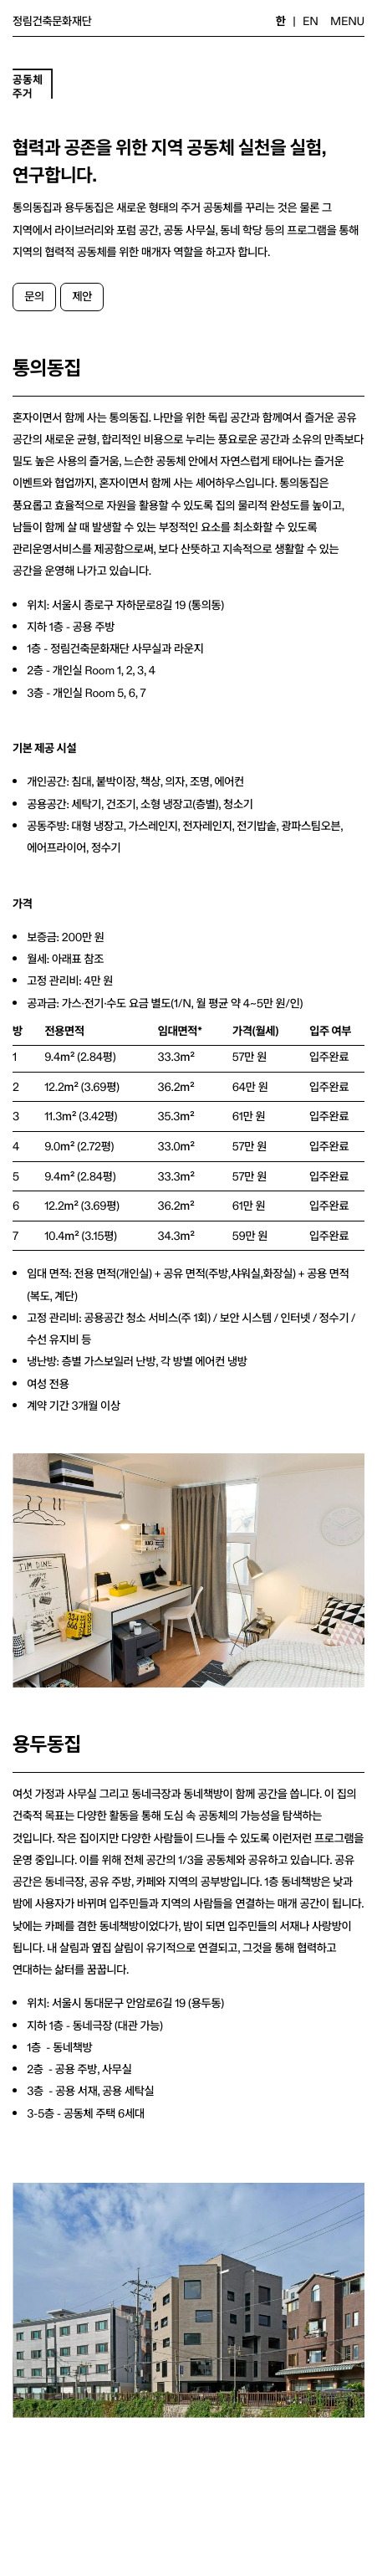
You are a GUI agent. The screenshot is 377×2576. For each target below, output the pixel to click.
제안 (83, 296)
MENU (347, 21)
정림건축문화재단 (52, 21)
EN (310, 21)
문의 (34, 296)
